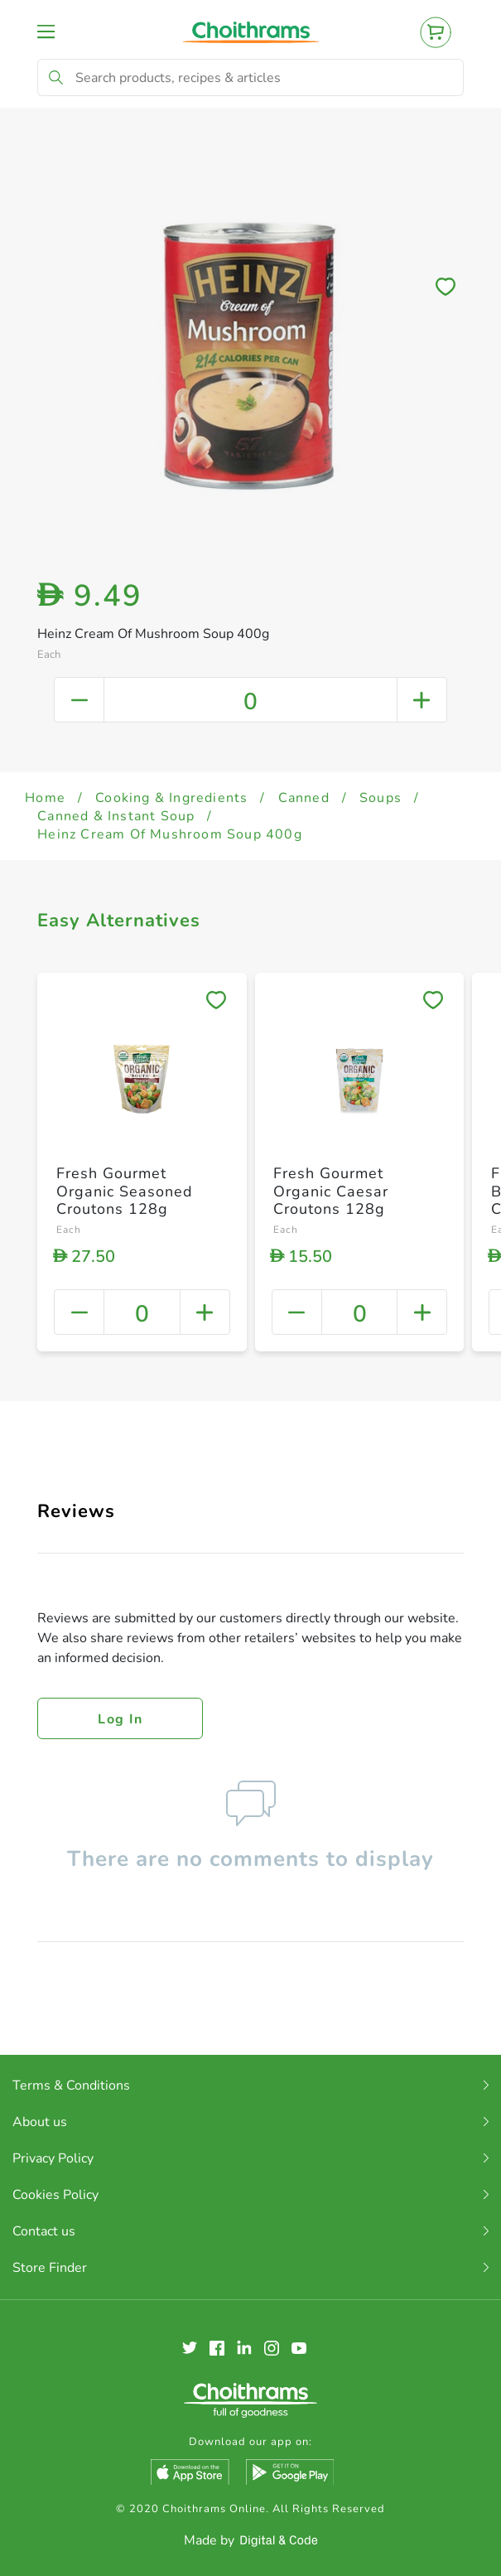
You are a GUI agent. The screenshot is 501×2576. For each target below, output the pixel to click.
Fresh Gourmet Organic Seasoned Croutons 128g (124, 1191)
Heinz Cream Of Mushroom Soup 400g (169, 834)
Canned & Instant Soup (116, 816)
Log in (120, 1719)
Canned (304, 798)
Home (45, 798)
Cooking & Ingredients (171, 798)
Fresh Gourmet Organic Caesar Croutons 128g (330, 1191)
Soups (380, 798)
